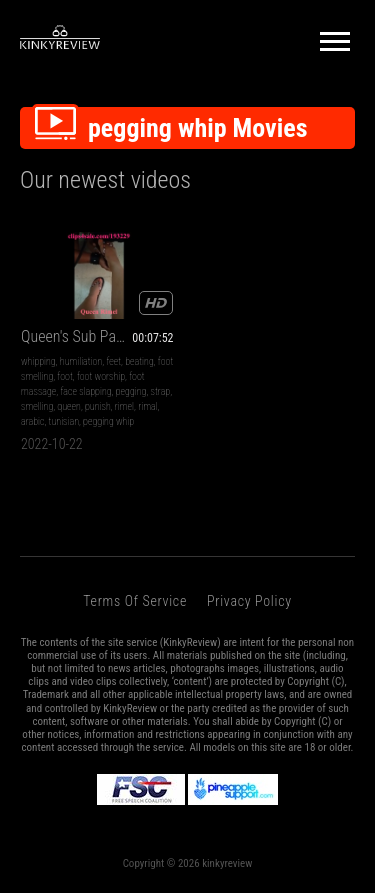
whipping (38, 361)
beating (139, 361)
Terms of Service (135, 601)
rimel (124, 406)
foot (64, 376)
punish (98, 406)
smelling (37, 406)
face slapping (85, 391)
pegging (131, 391)
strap (161, 391)
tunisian (64, 421)
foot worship (101, 376)
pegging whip (108, 421)
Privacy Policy (249, 601)
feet (113, 361)
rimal (147, 406)
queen (69, 406)
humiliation (81, 361)
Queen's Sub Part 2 (79, 336)
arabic (32, 421)
